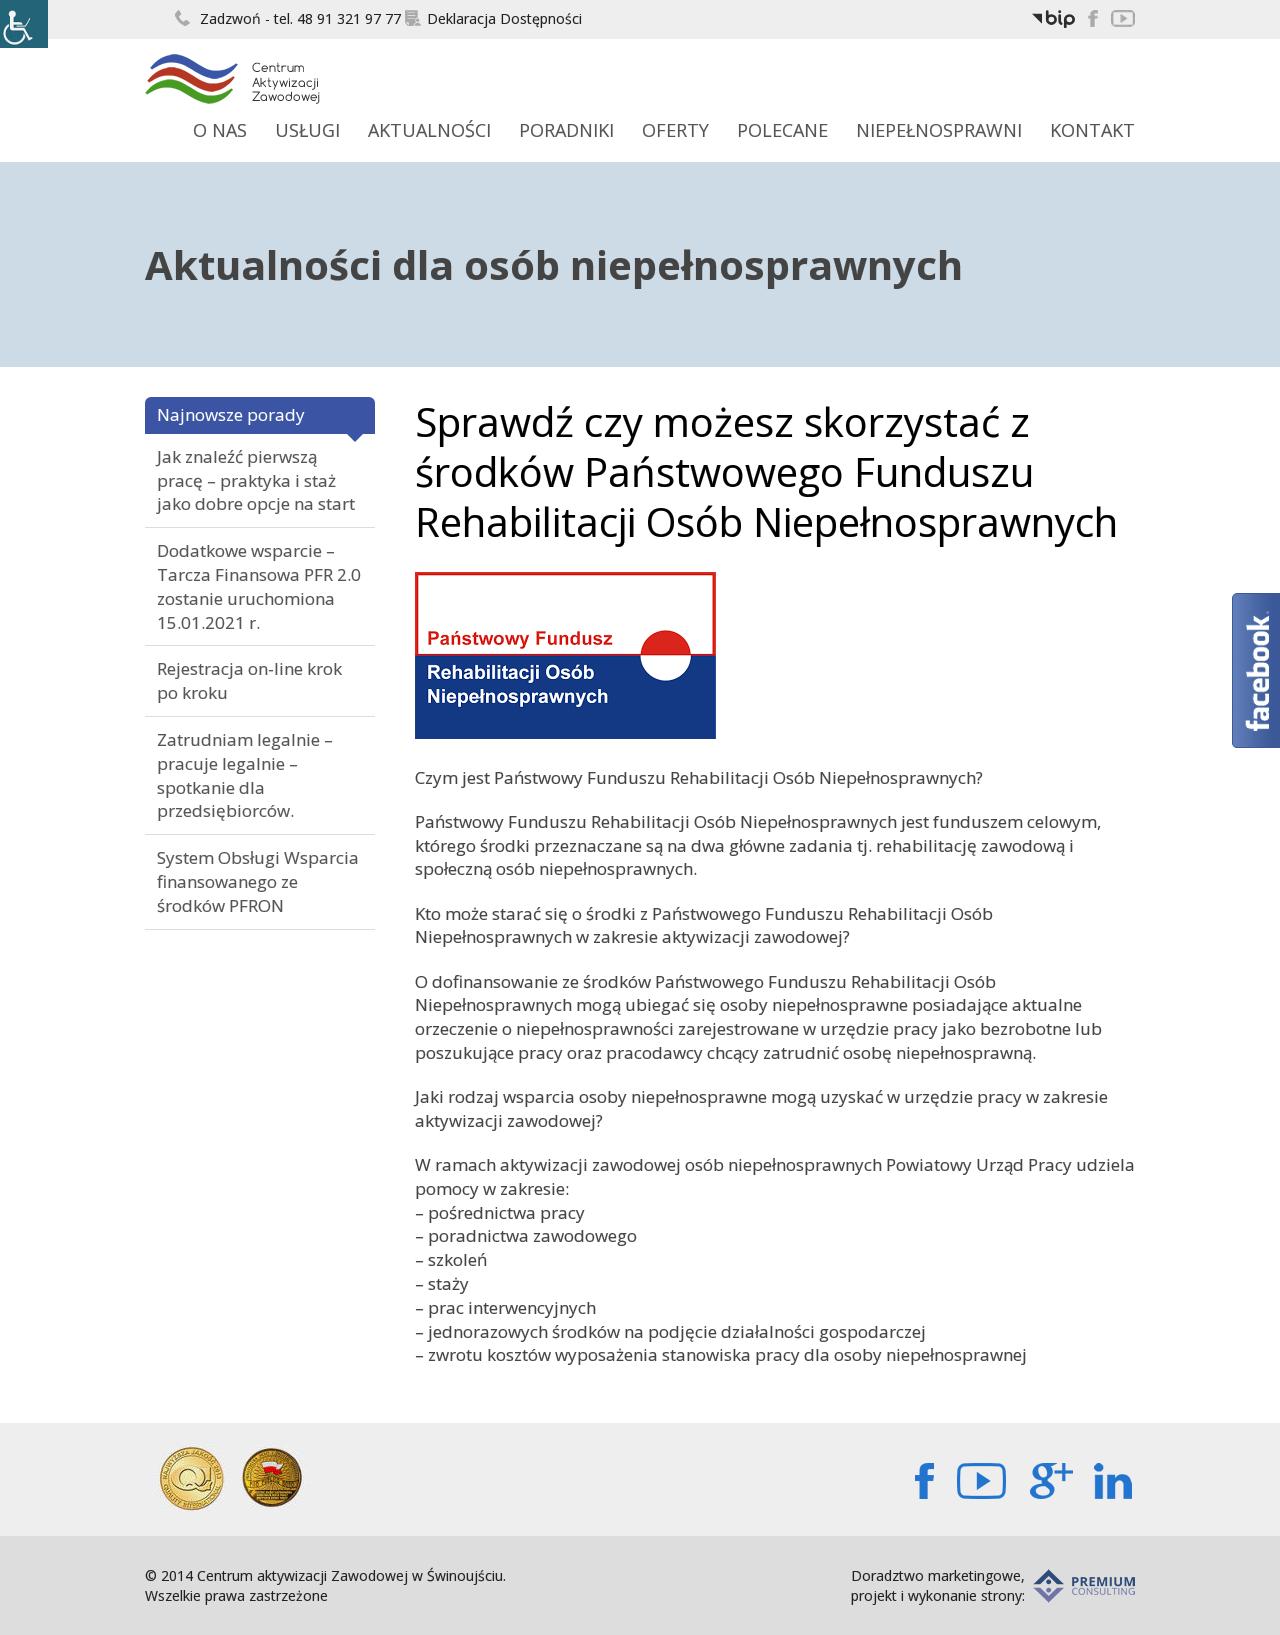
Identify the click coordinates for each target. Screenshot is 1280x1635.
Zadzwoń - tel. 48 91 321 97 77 (288, 18)
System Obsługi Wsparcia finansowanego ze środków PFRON (258, 881)
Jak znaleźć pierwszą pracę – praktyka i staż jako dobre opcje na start (256, 480)
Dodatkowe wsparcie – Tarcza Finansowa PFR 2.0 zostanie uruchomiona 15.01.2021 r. (259, 586)
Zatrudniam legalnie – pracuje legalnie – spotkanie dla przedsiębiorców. (245, 775)
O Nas (220, 130)
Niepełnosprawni (939, 130)
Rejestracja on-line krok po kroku (249, 680)
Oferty (675, 130)
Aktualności (429, 130)
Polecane (782, 130)
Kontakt (1092, 130)
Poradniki (566, 130)
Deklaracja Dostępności (493, 18)
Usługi (307, 130)
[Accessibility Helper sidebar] (24, 24)
